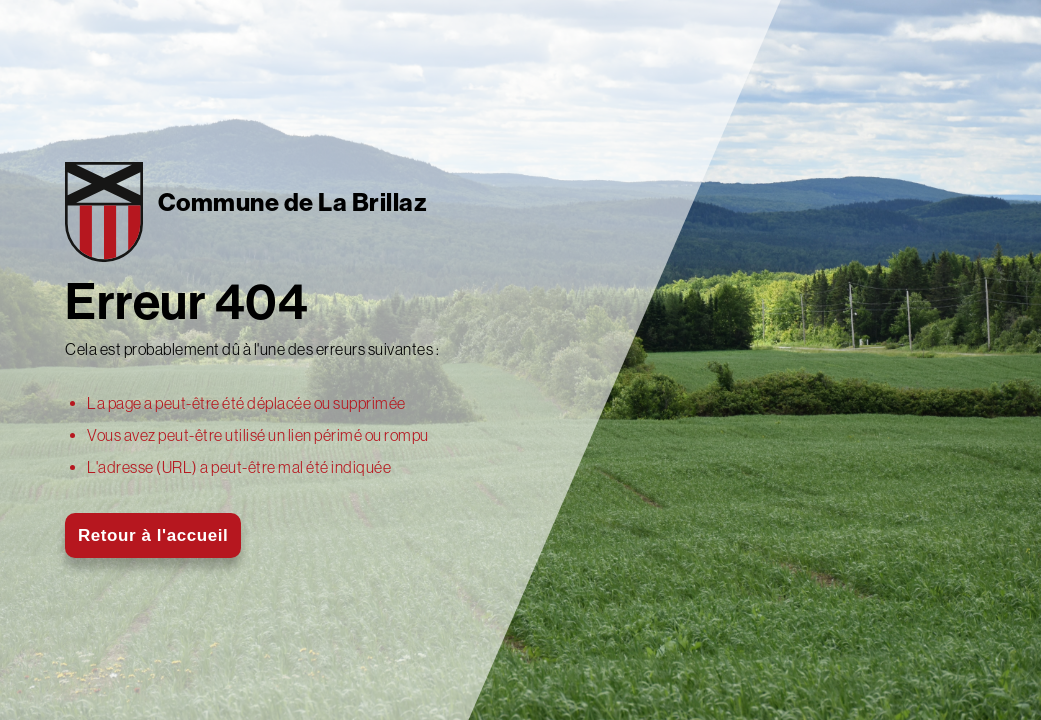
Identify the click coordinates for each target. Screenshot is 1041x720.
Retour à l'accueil (153, 535)
